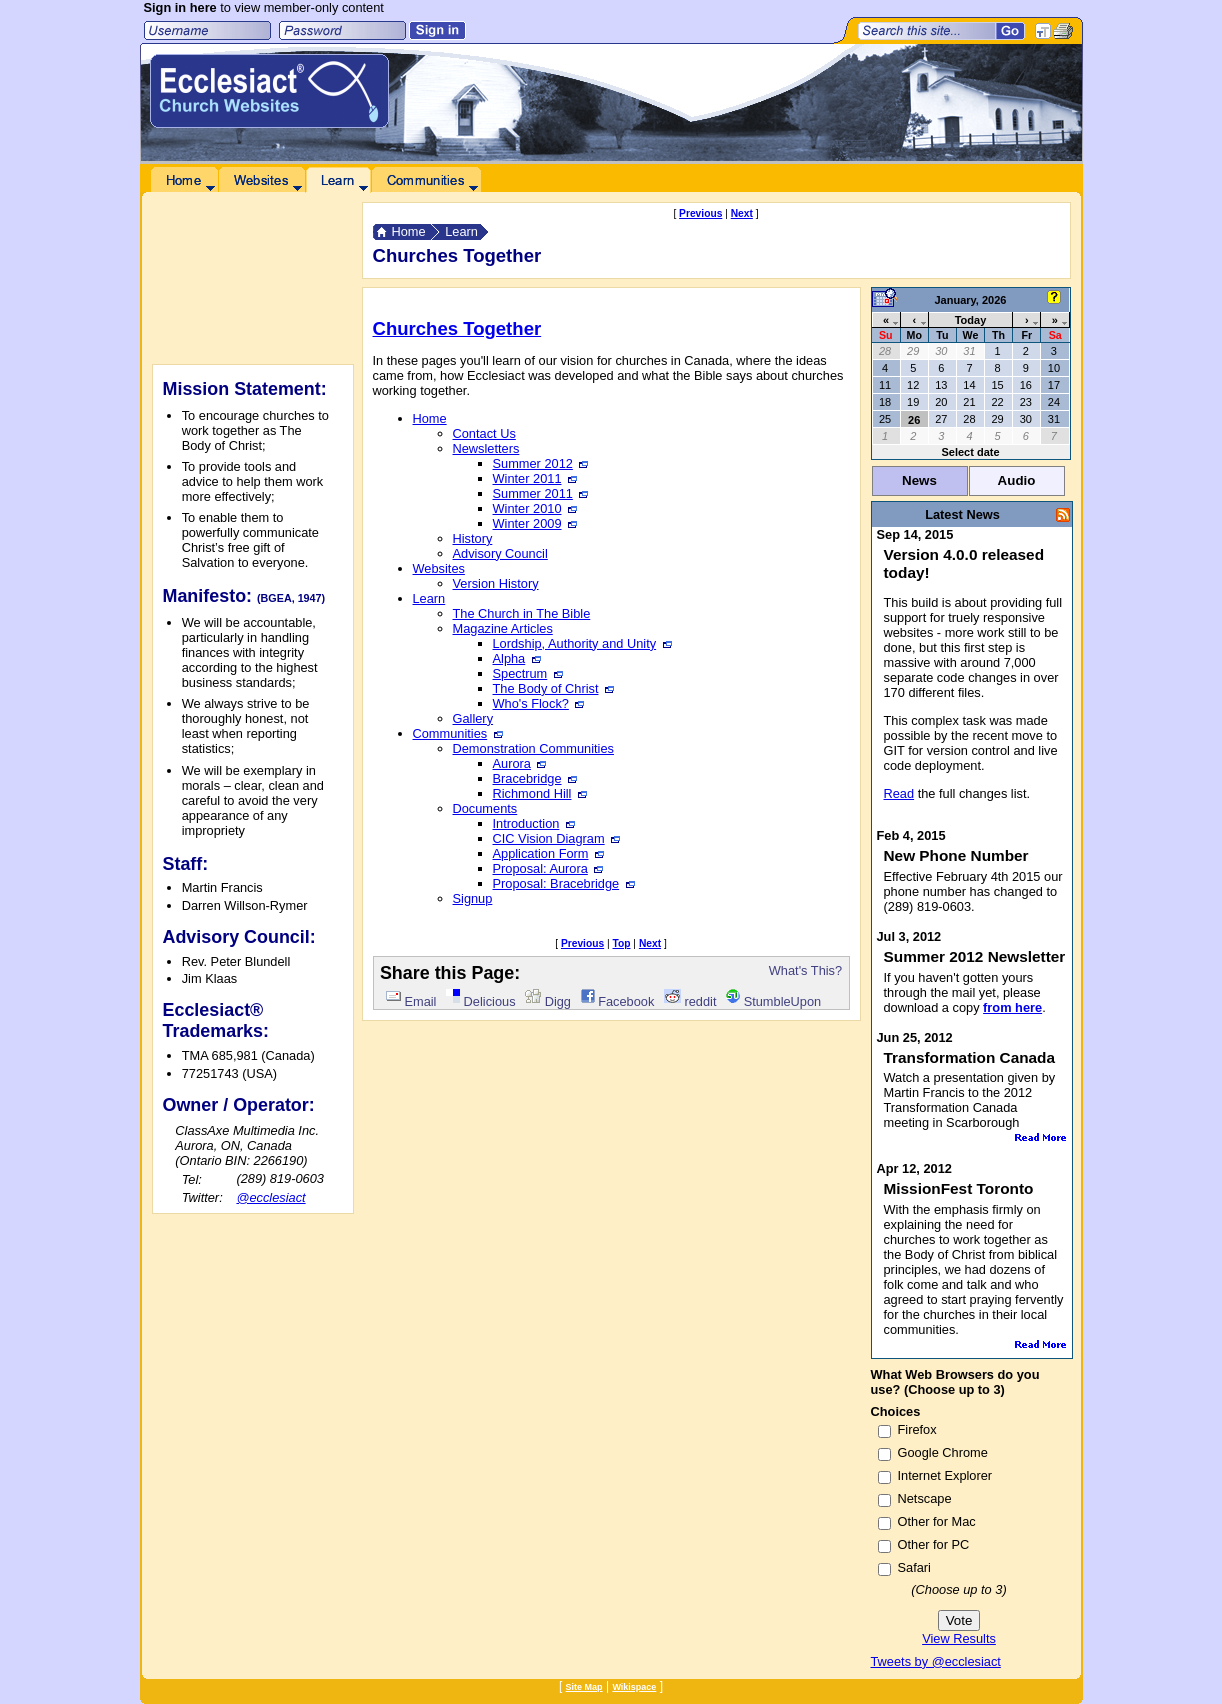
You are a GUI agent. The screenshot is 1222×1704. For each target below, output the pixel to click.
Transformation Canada (970, 1057)
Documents (485, 808)
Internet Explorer (945, 1475)
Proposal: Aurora (548, 868)
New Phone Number (956, 855)
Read (899, 793)
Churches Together (457, 328)
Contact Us (484, 433)
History (473, 538)
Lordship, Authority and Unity (582, 643)
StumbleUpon (773, 1001)
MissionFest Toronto (959, 1188)
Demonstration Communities (533, 748)
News (919, 480)
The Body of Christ (553, 688)
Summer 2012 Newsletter (975, 956)
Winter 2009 (535, 523)
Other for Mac (937, 1521)
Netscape (925, 1498)
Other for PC (934, 1544)
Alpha (517, 658)
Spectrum (528, 673)
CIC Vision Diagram (557, 838)
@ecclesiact (270, 1197)
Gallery (473, 718)
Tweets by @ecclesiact (936, 1661)
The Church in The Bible (522, 613)
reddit (690, 1001)
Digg (548, 1001)
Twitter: (202, 1197)
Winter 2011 (535, 478)
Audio (1017, 480)
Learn (461, 231)
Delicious (480, 1001)
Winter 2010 (535, 508)
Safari (914, 1567)
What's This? (805, 970)
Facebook (617, 1001)
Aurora (520, 763)
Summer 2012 (541, 463)
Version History (496, 583)
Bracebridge (535, 778)
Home (409, 231)
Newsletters (486, 448)
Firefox (917, 1429)
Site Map (584, 1687)
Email (411, 1001)
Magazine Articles (503, 628)
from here (1012, 1007)
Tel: (192, 1179)
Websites (439, 568)
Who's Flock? (539, 703)
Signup (473, 898)
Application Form (548, 853)
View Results (959, 1638)
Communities (458, 733)
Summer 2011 (541, 493)
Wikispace (634, 1687)
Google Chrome (943, 1452)
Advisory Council (500, 553)
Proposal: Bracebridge (564, 883)
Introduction (534, 823)
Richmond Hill (540, 793)
